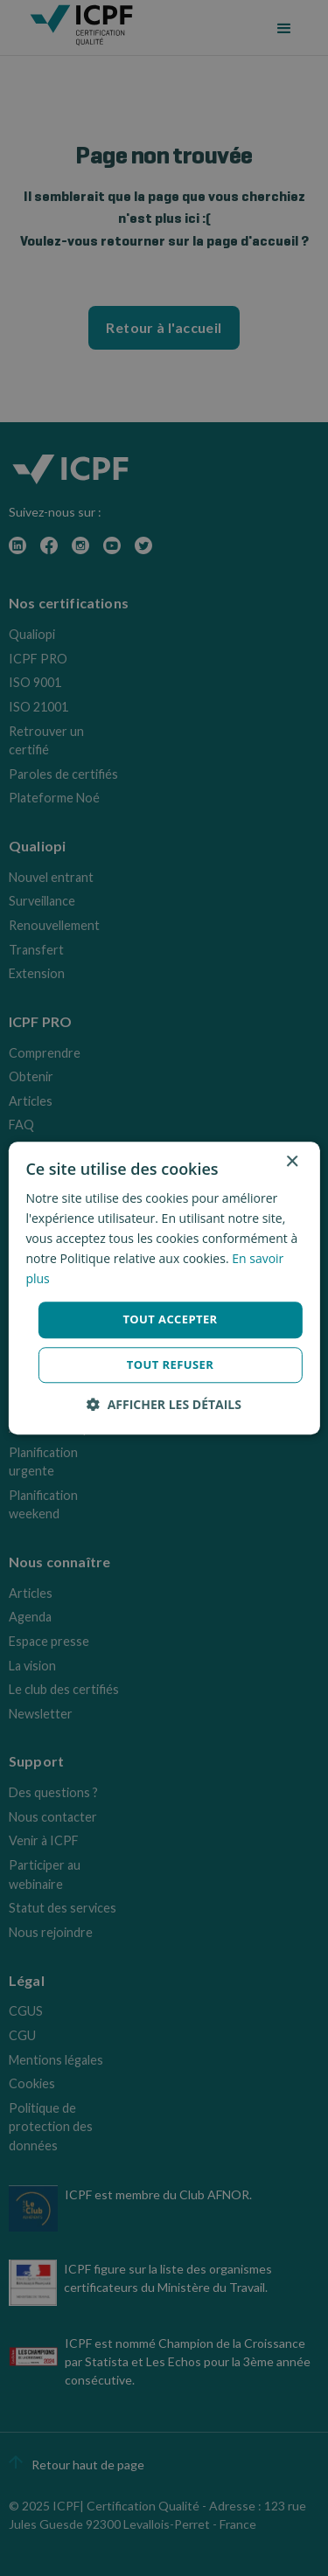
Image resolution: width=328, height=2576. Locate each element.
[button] (164, 1404)
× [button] (291, 1162)
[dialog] (163, 1288)
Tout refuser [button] (170, 1364)
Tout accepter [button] (169, 1320)
